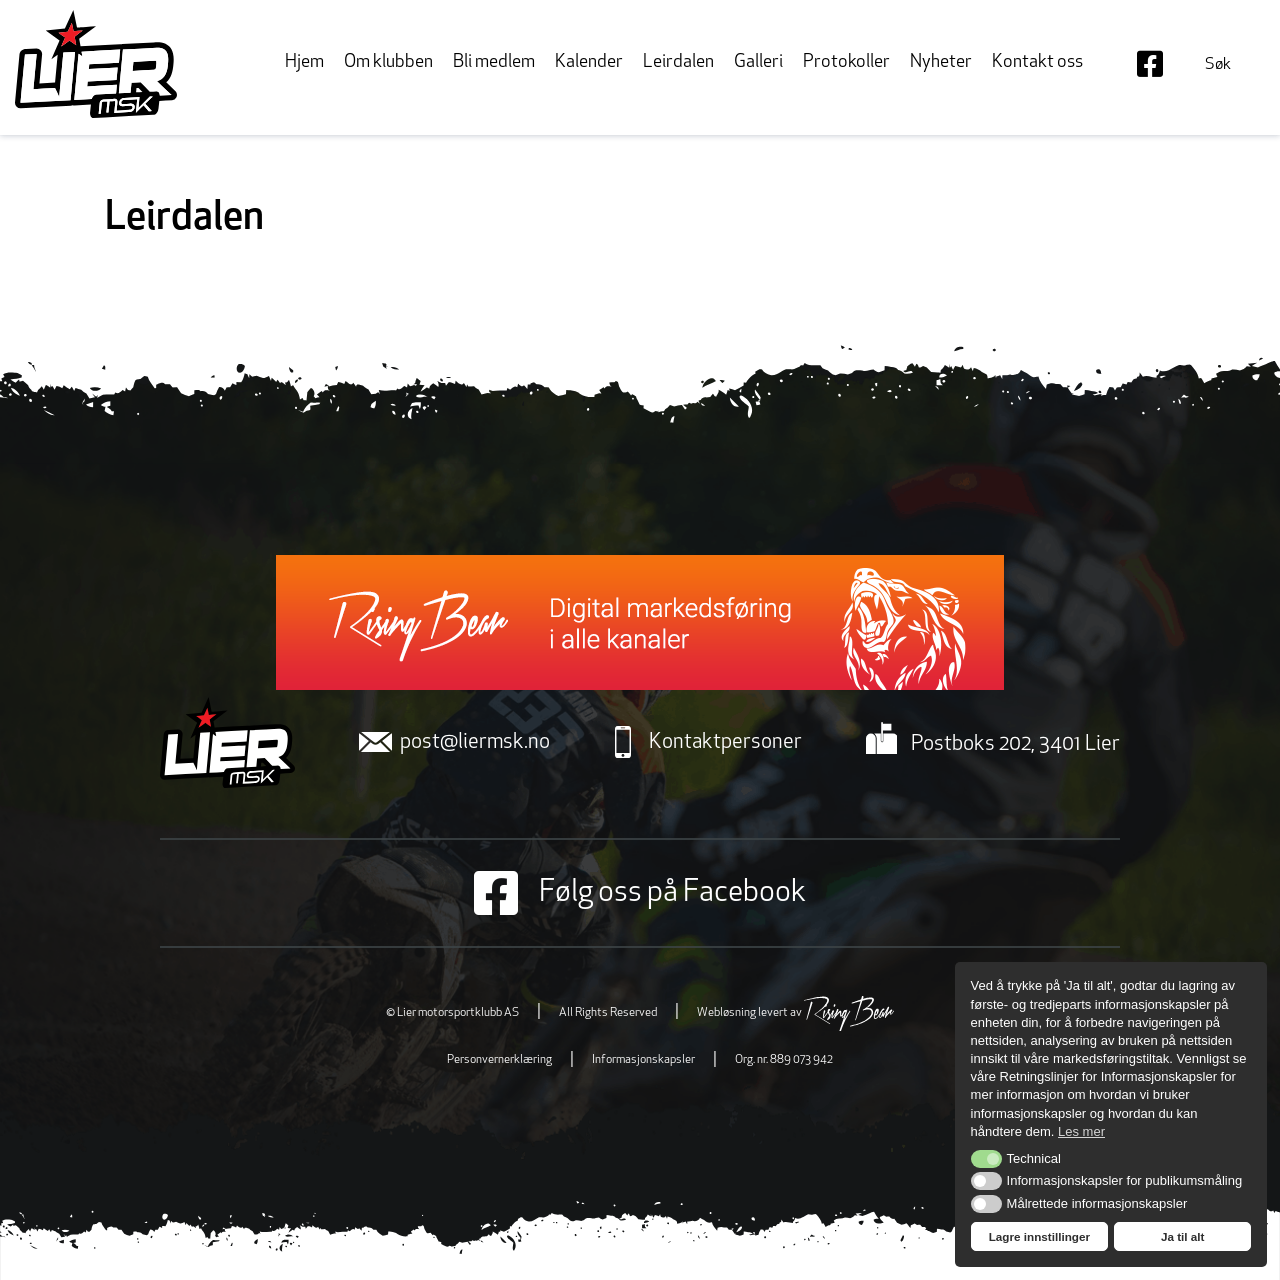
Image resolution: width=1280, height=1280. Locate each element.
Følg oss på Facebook (640, 893)
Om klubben (388, 62)
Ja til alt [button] (1183, 1236)
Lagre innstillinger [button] (1039, 1236)
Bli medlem (494, 62)
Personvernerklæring (499, 1060)
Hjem (304, 62)
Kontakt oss (1037, 62)
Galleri (758, 62)
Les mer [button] (1081, 1131)
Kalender (589, 62)
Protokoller (846, 62)
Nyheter (941, 62)
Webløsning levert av (795, 1013)
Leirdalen (678, 62)
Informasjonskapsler (643, 1060)
